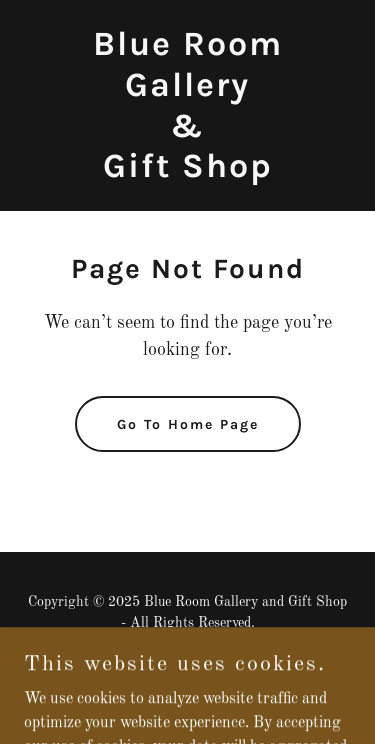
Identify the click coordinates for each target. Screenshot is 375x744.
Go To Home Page (188, 424)
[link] (187, 173)
